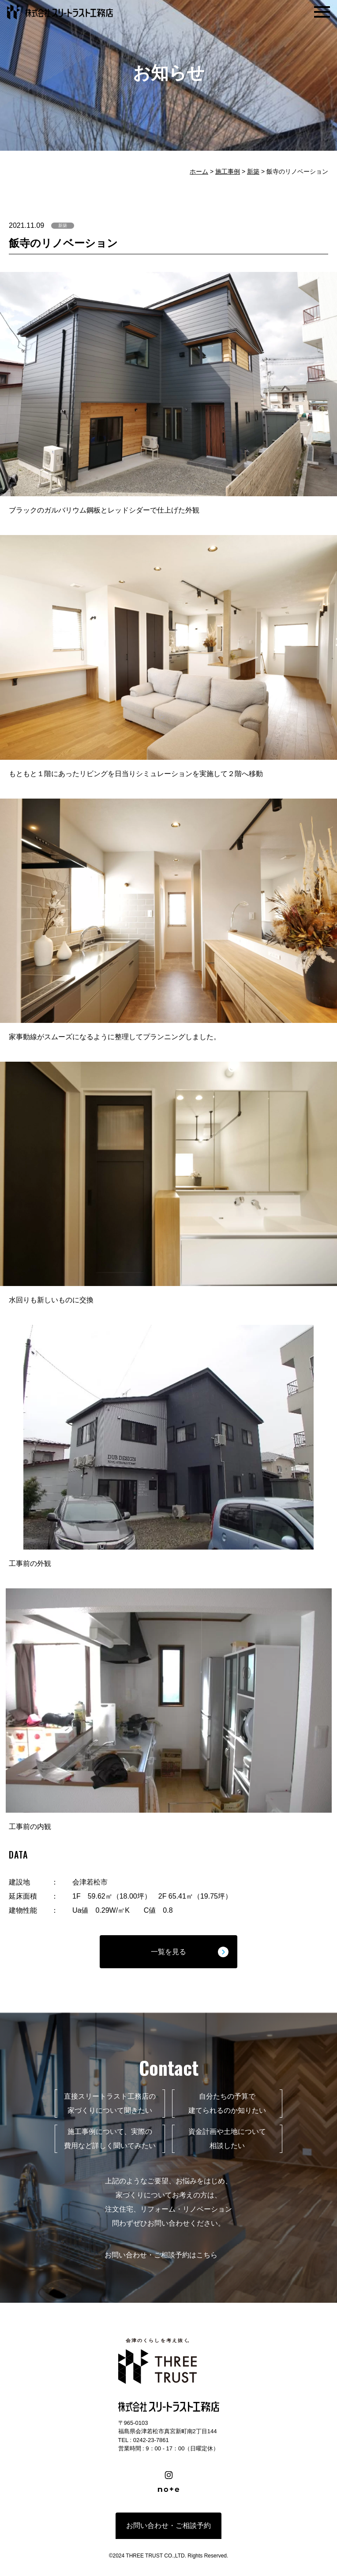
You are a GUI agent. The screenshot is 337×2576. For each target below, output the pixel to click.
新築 (253, 171)
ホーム (199, 171)
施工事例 (227, 171)
